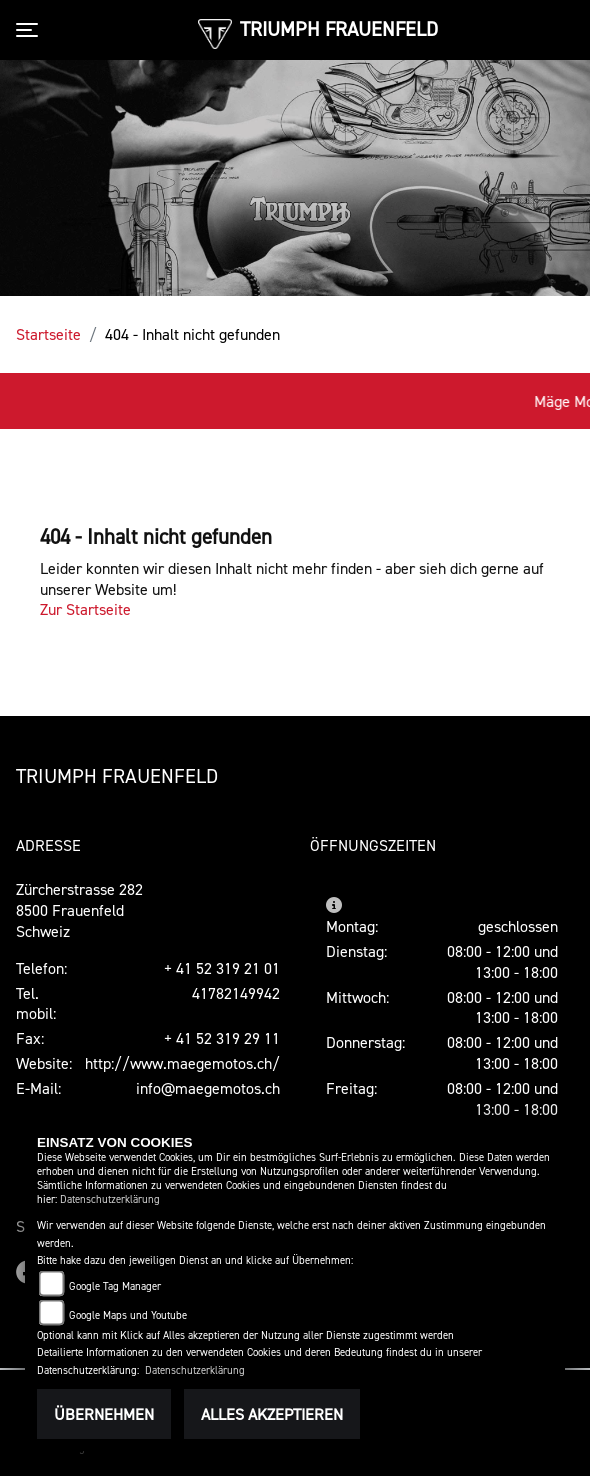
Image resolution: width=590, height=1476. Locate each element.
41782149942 (236, 993)
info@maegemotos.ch (208, 1088)
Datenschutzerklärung (110, 1199)
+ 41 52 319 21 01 (222, 968)
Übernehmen (104, 1414)
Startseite (48, 334)
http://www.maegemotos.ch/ (182, 1063)
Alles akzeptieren (272, 1414)
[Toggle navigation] (31, 30)
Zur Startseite (85, 609)
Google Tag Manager (115, 1286)
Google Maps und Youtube (128, 1315)
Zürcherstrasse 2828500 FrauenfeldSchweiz (79, 910)
